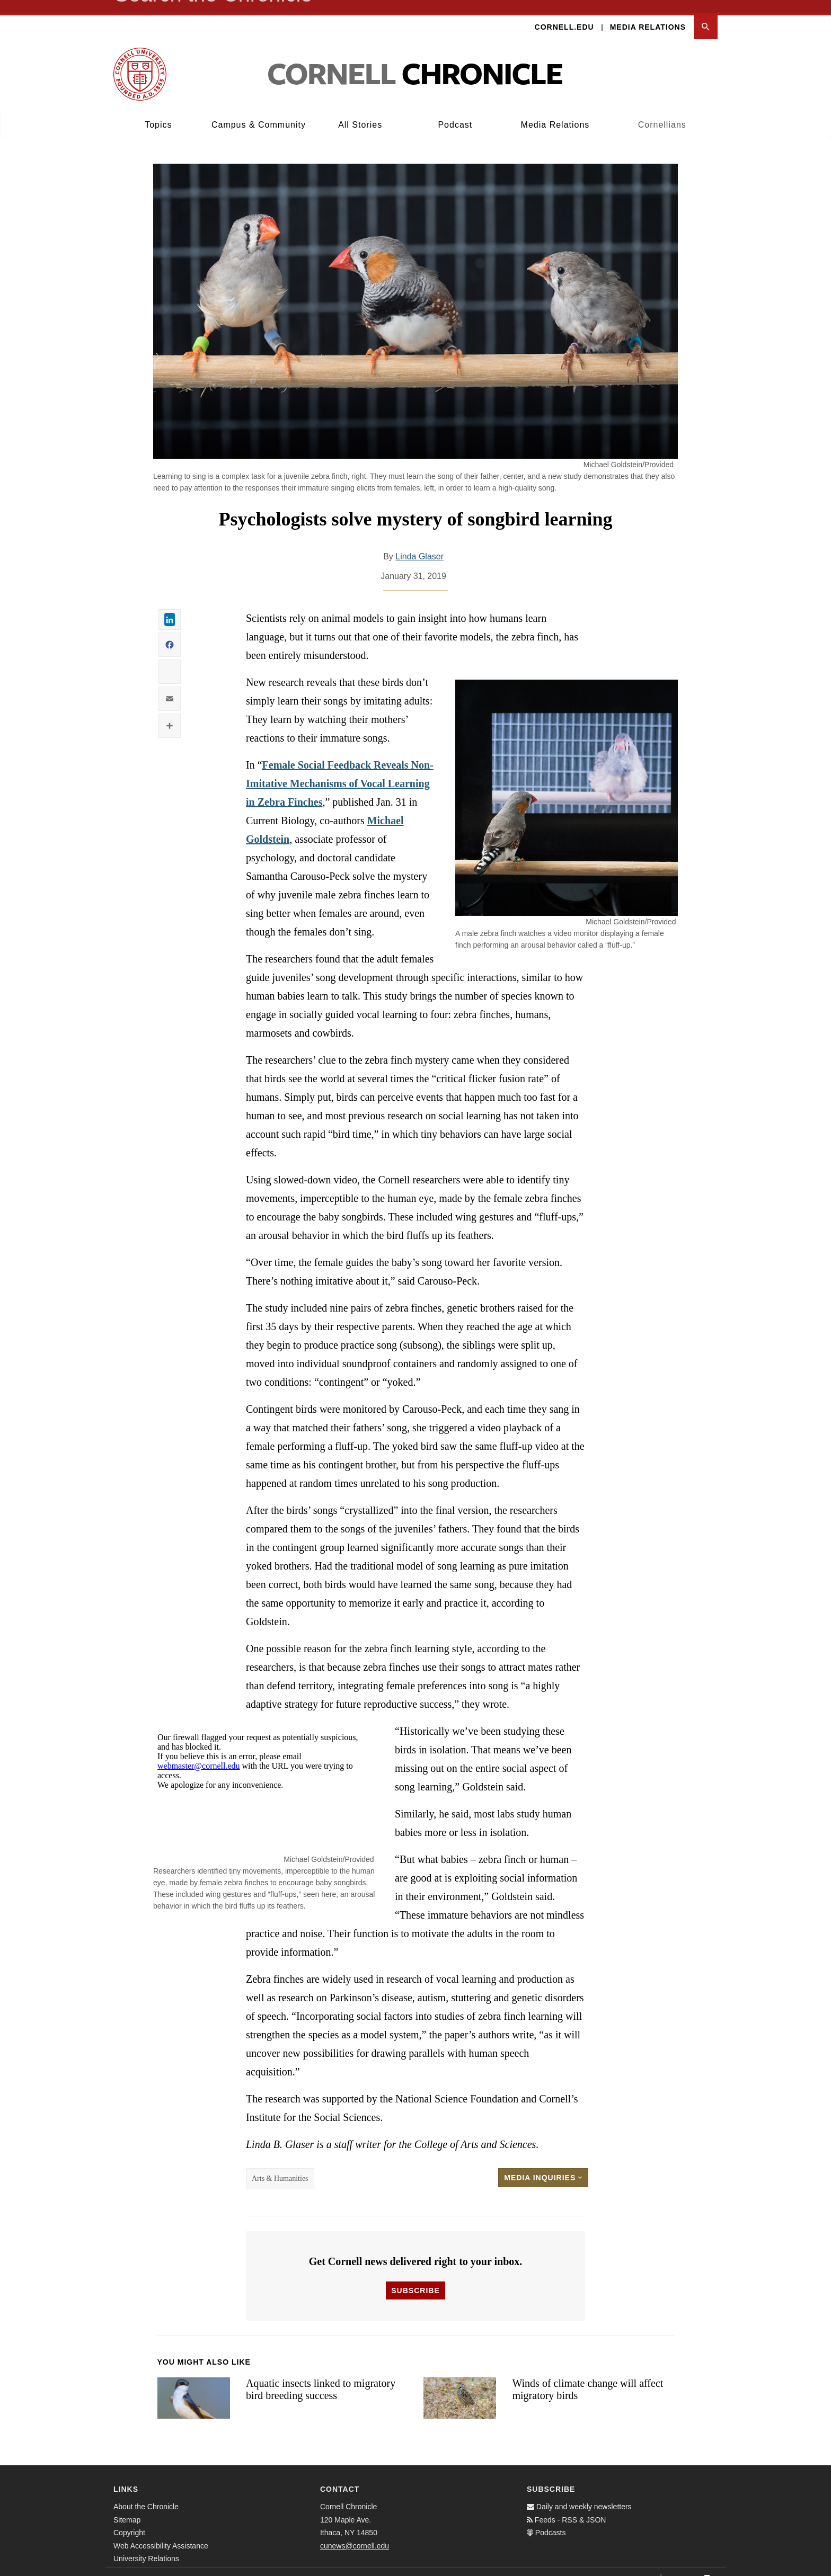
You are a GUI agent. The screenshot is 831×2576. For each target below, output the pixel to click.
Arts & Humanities (280, 2165)
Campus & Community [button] (258, 111)
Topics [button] (158, 111)
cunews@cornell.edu (354, 2532)
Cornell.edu (564, 14)
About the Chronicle (146, 2493)
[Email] (707, 2564)
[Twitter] (683, 2564)
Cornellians (662, 111)
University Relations (146, 2545)
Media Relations (648, 14)
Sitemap (126, 2506)
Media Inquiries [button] (543, 2164)
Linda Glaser (419, 543)
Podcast (455, 111)
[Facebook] (660, 2564)
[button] (706, 14)
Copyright (129, 2519)
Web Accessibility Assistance (160, 2532)
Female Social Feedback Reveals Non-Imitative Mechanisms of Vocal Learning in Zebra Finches (340, 770)
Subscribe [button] (415, 2277)
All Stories (360, 111)
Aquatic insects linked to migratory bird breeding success (320, 2376)
